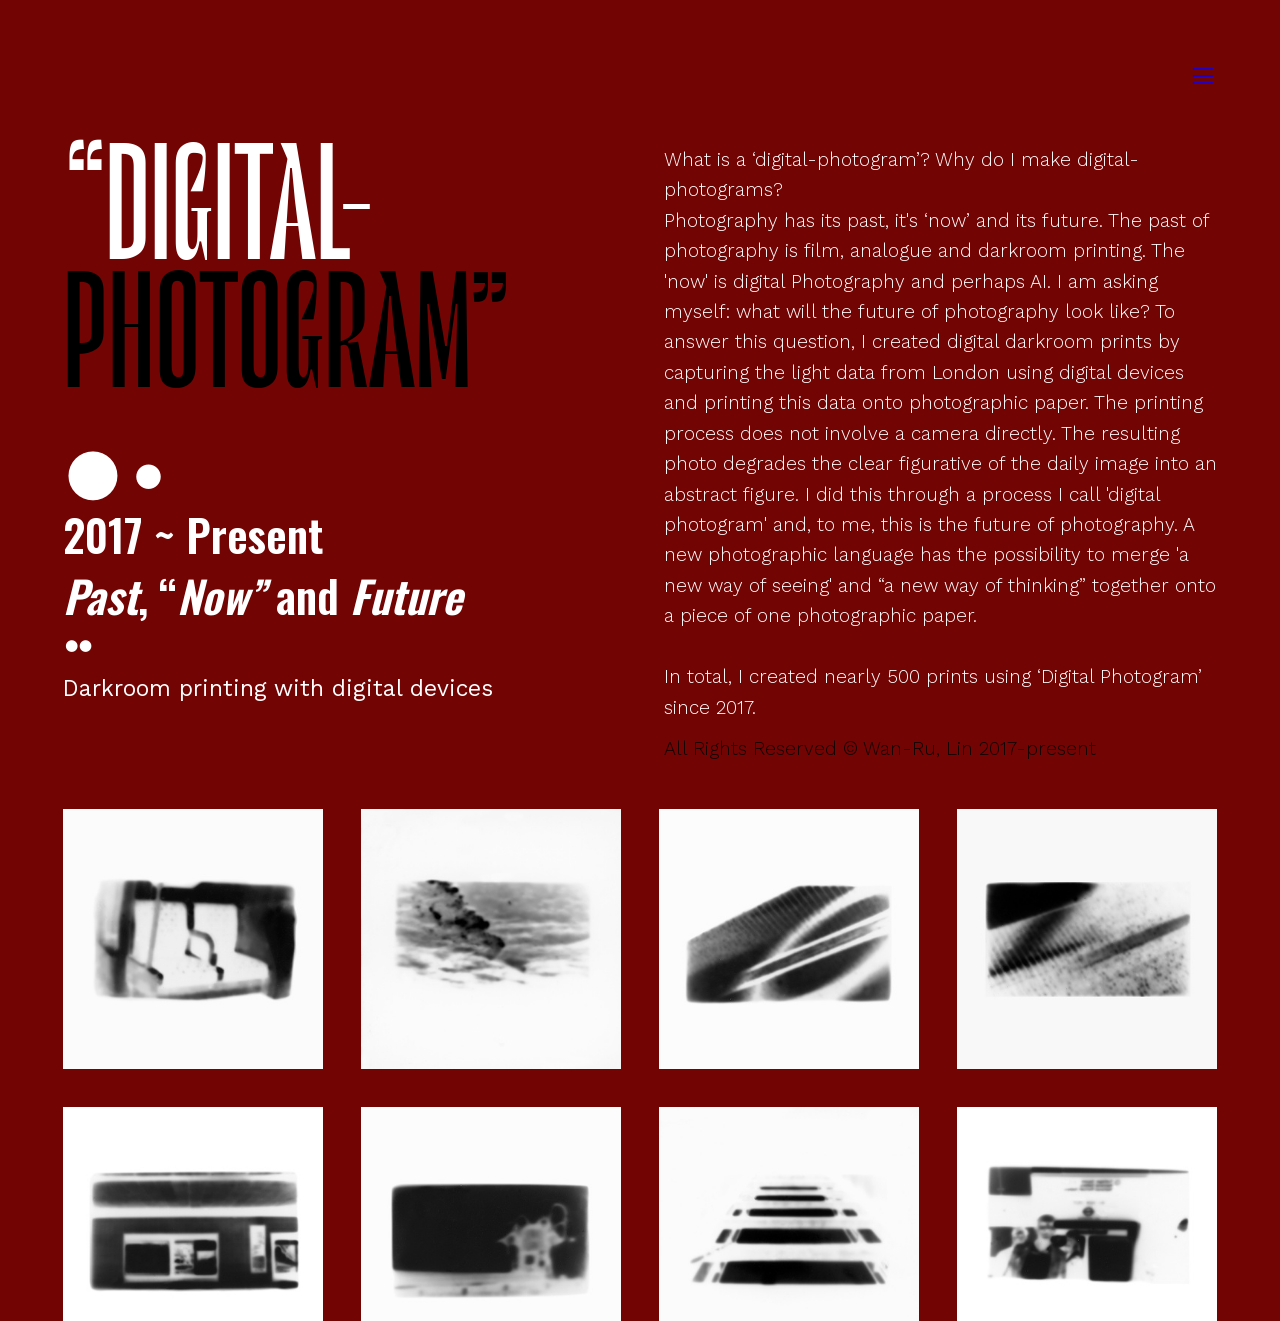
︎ (1203, 76)
